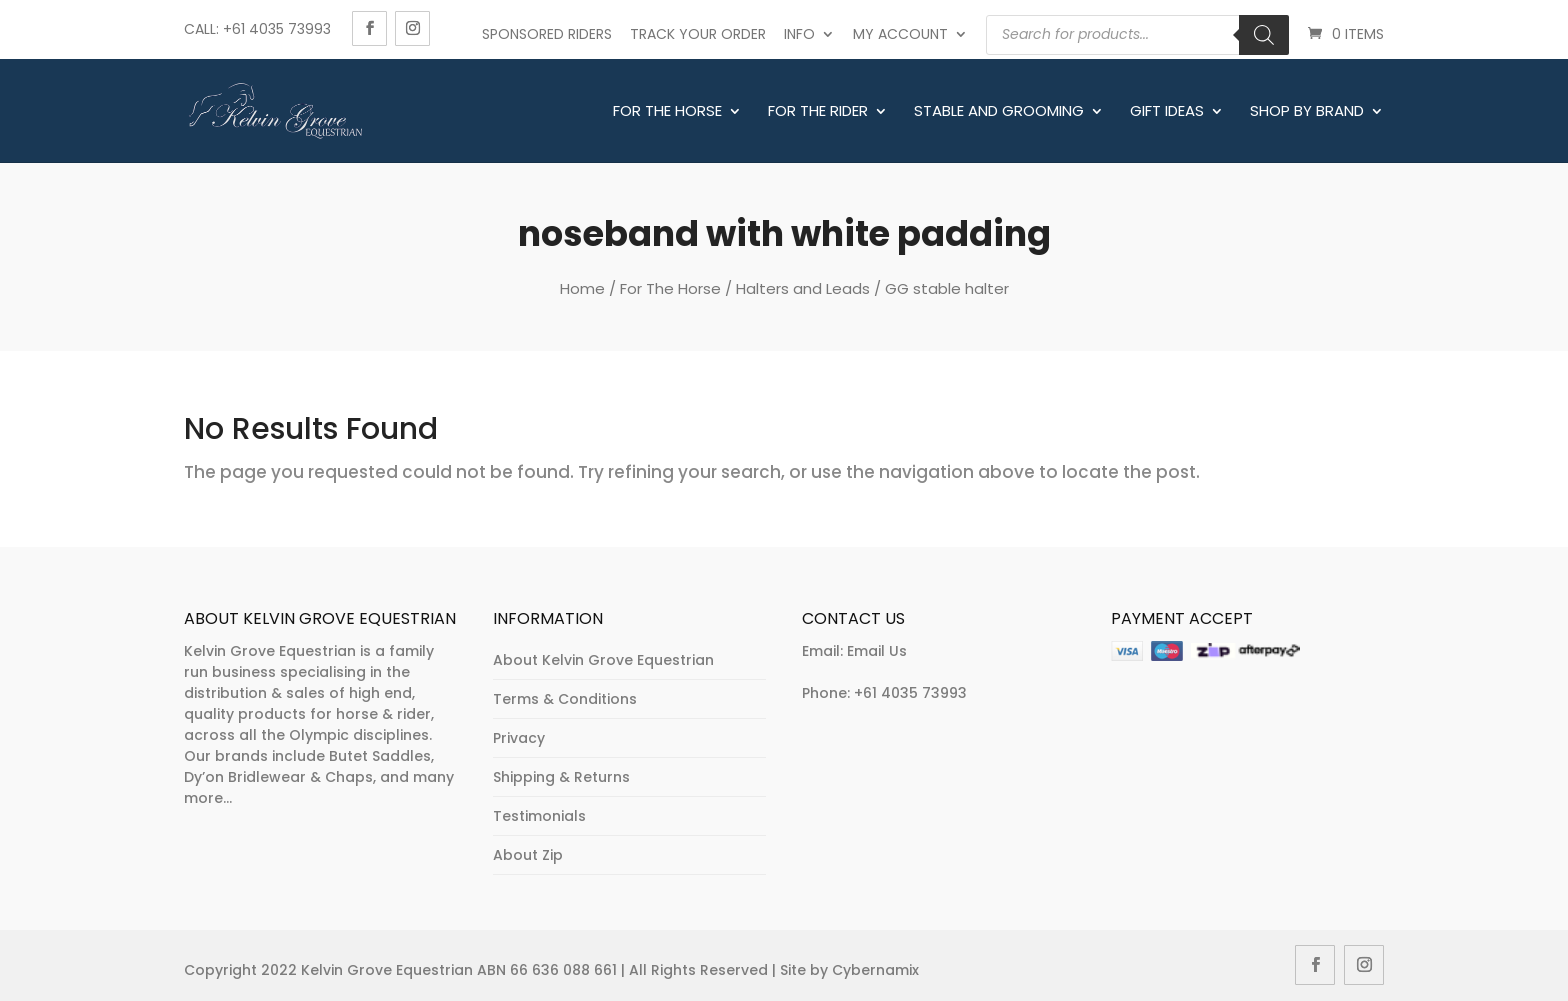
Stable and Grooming (999, 112)
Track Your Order (698, 34)
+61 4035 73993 (910, 693)
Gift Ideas (1167, 112)
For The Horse (667, 112)
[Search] (1264, 35)
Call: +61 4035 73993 (257, 29)
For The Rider (818, 112)
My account (900, 34)
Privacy (519, 738)
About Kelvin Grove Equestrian (603, 660)
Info (799, 34)
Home (582, 288)
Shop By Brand (1307, 112)
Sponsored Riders (547, 34)
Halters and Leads (803, 288)
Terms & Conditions (565, 699)
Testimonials (539, 816)
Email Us (877, 651)
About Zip (528, 855)
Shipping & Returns (561, 777)
